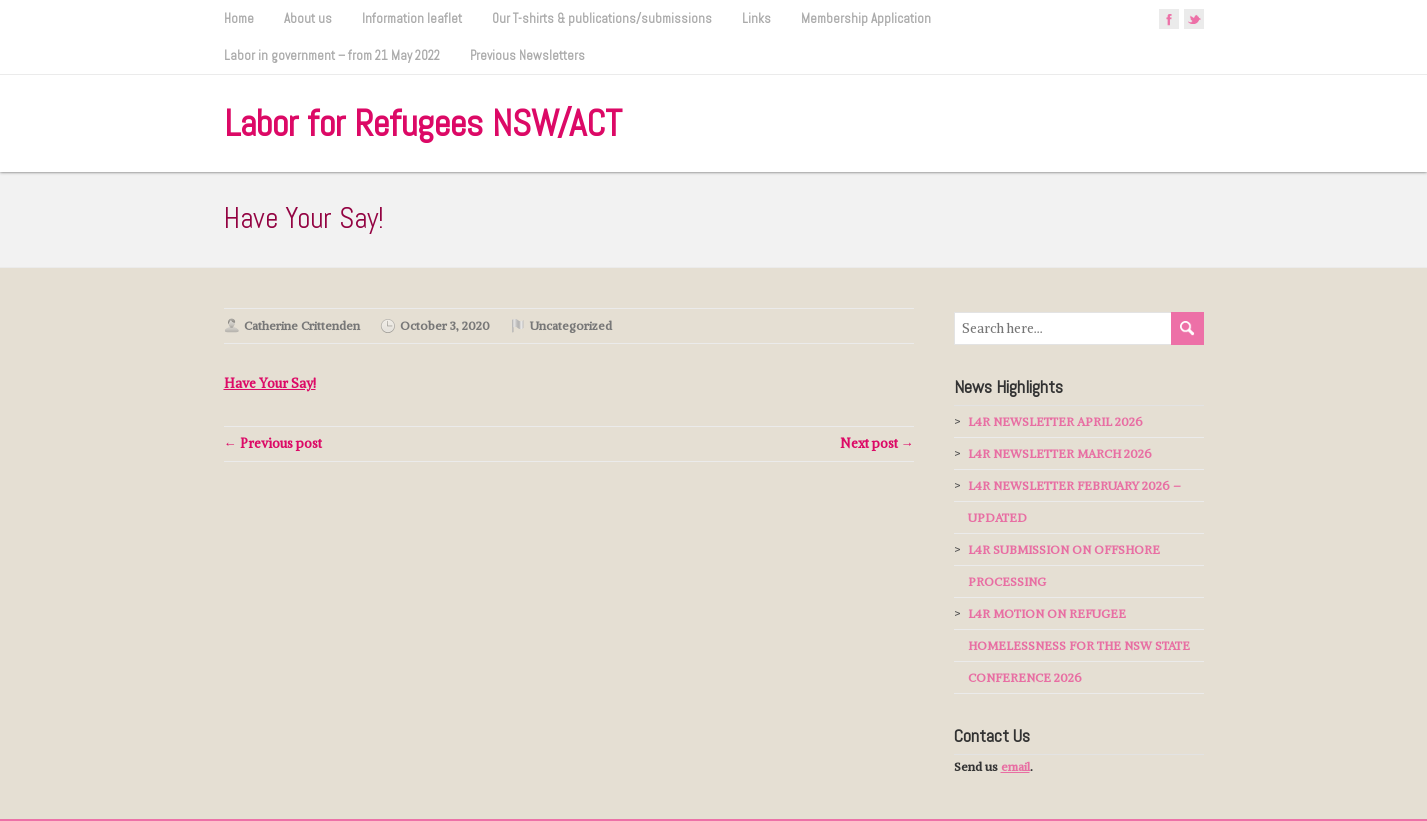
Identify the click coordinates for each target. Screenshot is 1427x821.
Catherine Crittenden (302, 325)
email (1015, 766)
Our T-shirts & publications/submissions (602, 18)
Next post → (877, 443)
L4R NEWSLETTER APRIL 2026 (1055, 421)
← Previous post (273, 443)
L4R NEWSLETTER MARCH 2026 (1060, 453)
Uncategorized (571, 325)
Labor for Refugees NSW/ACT (423, 123)
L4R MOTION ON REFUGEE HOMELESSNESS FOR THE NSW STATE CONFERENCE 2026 (1079, 645)
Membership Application (866, 18)
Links (756, 18)
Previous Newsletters (527, 55)
